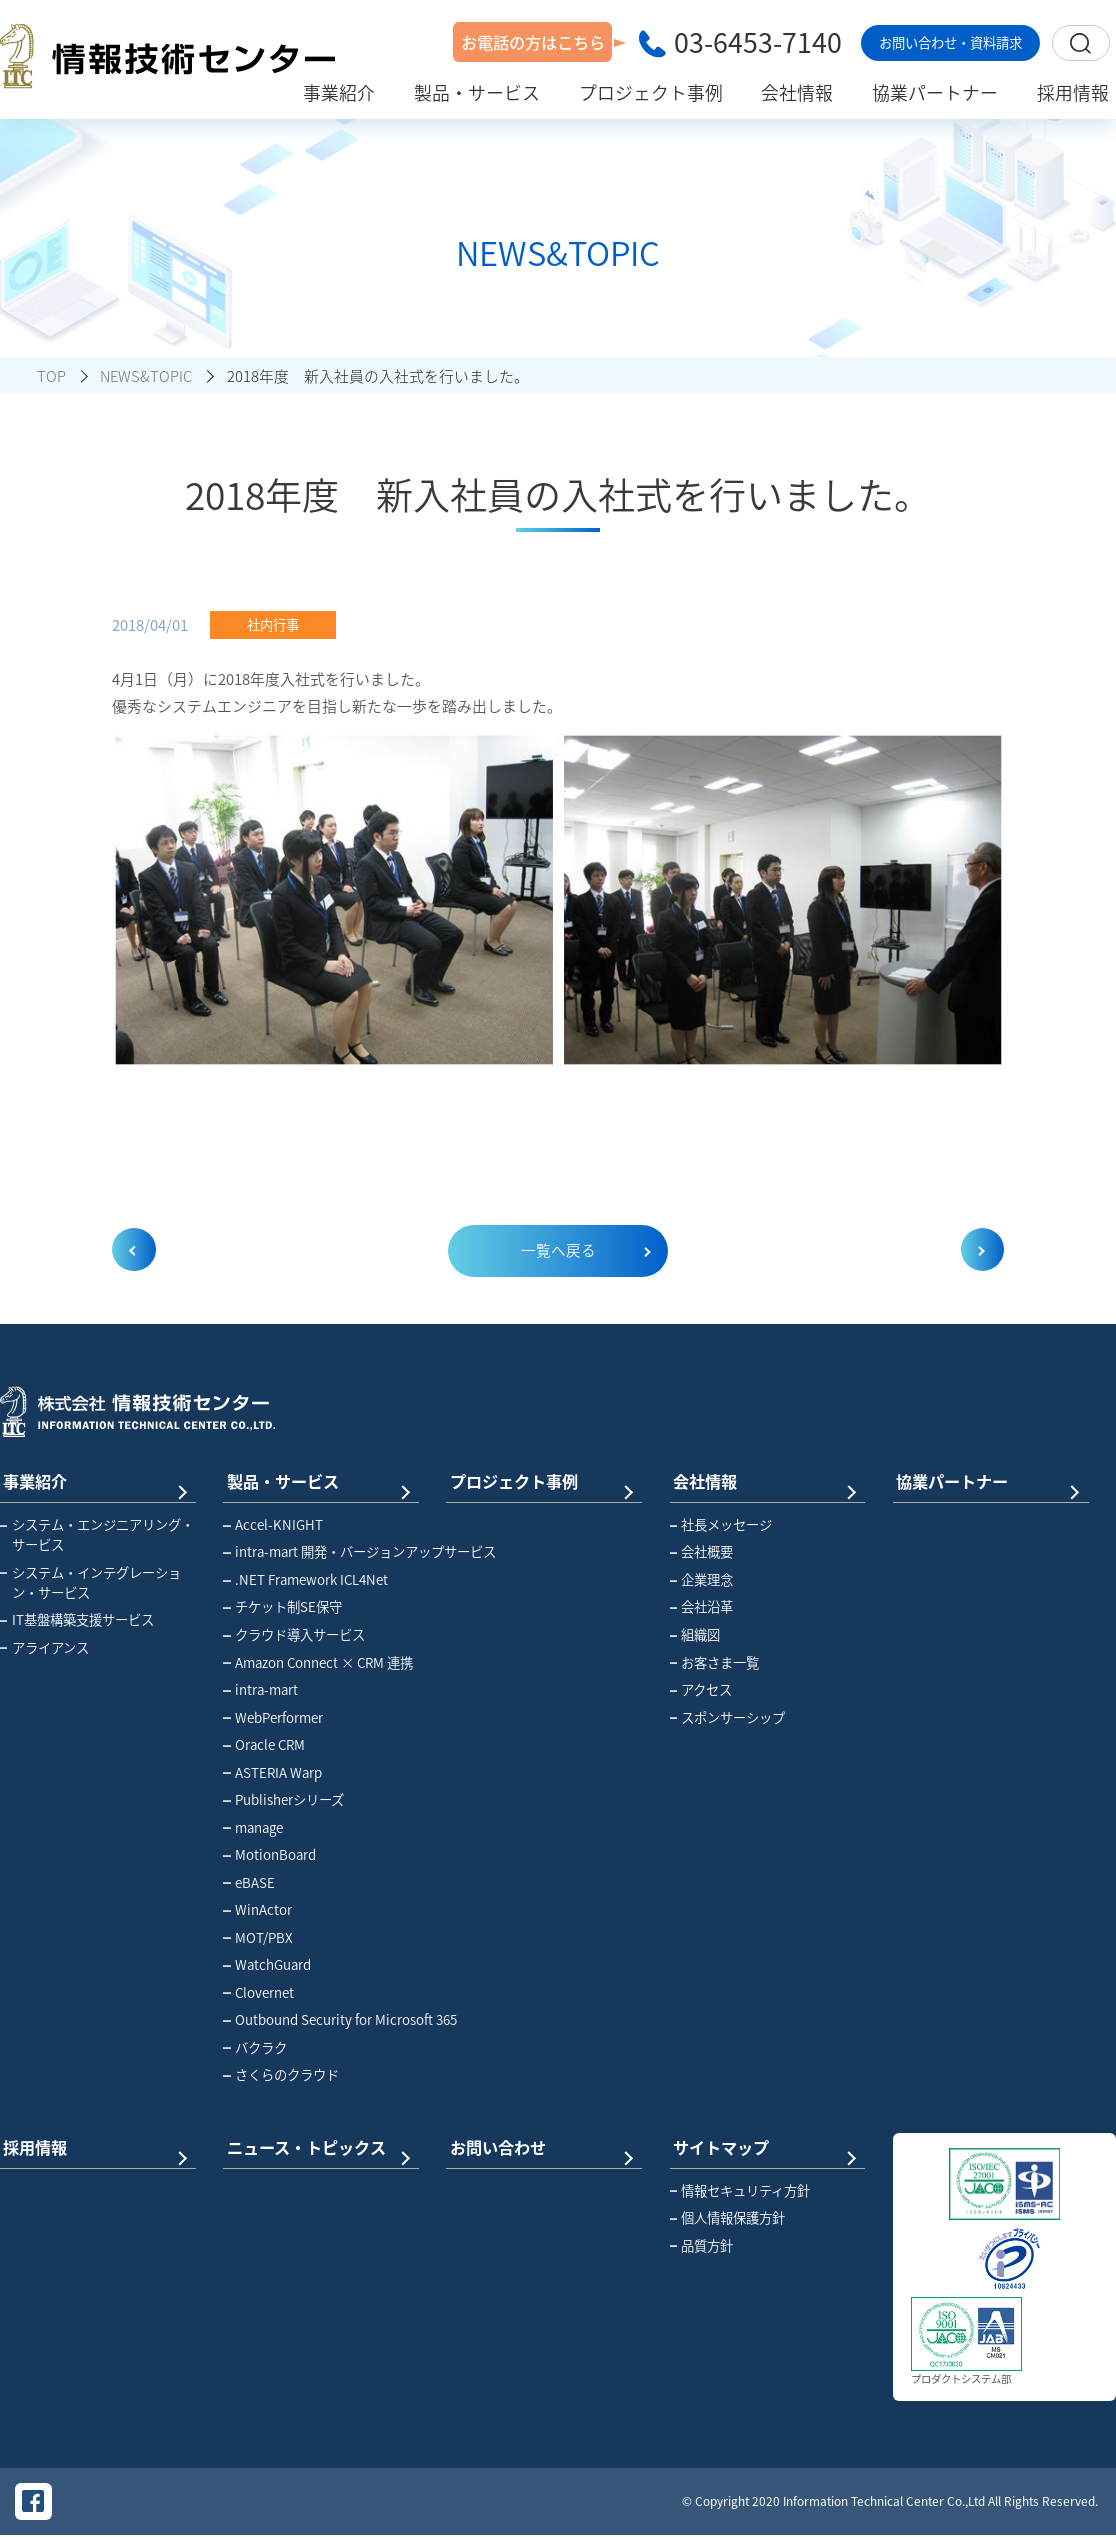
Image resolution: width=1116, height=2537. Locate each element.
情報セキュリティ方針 (740, 2190)
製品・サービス (316, 1481)
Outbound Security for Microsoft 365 (323, 2020)
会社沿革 (702, 1608)
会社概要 (702, 1553)
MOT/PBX (258, 1938)
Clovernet (258, 1993)
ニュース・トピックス (316, 2146)
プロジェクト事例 (539, 1481)
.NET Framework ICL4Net (305, 1580)
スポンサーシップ (728, 1718)
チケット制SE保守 (282, 1608)
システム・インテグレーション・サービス (90, 1583)
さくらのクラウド (281, 2075)
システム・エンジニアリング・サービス (97, 1535)
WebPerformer (273, 1718)
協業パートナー (986, 1481)
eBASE (249, 1883)
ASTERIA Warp (272, 1773)
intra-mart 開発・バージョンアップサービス (323, 1553)
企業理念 (702, 1580)
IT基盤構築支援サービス (77, 1620)
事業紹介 (93, 1481)
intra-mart (260, 1690)
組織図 (695, 1635)
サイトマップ (763, 2146)
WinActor (257, 1910)
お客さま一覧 (715, 1663)
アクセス (701, 1690)
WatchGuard (267, 1965)
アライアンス (44, 1648)
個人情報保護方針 (728, 2218)
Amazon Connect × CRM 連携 (318, 1663)
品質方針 (702, 2245)
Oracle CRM (264, 1745)
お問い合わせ (539, 2146)
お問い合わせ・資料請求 (950, 42)
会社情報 (763, 1481)
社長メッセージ (721, 1525)
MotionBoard (269, 1855)
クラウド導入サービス (294, 1635)
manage (253, 1828)
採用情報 (93, 2146)
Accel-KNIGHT (273, 1525)
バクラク (255, 2048)
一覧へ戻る (558, 1251)
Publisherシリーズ (283, 1800)
